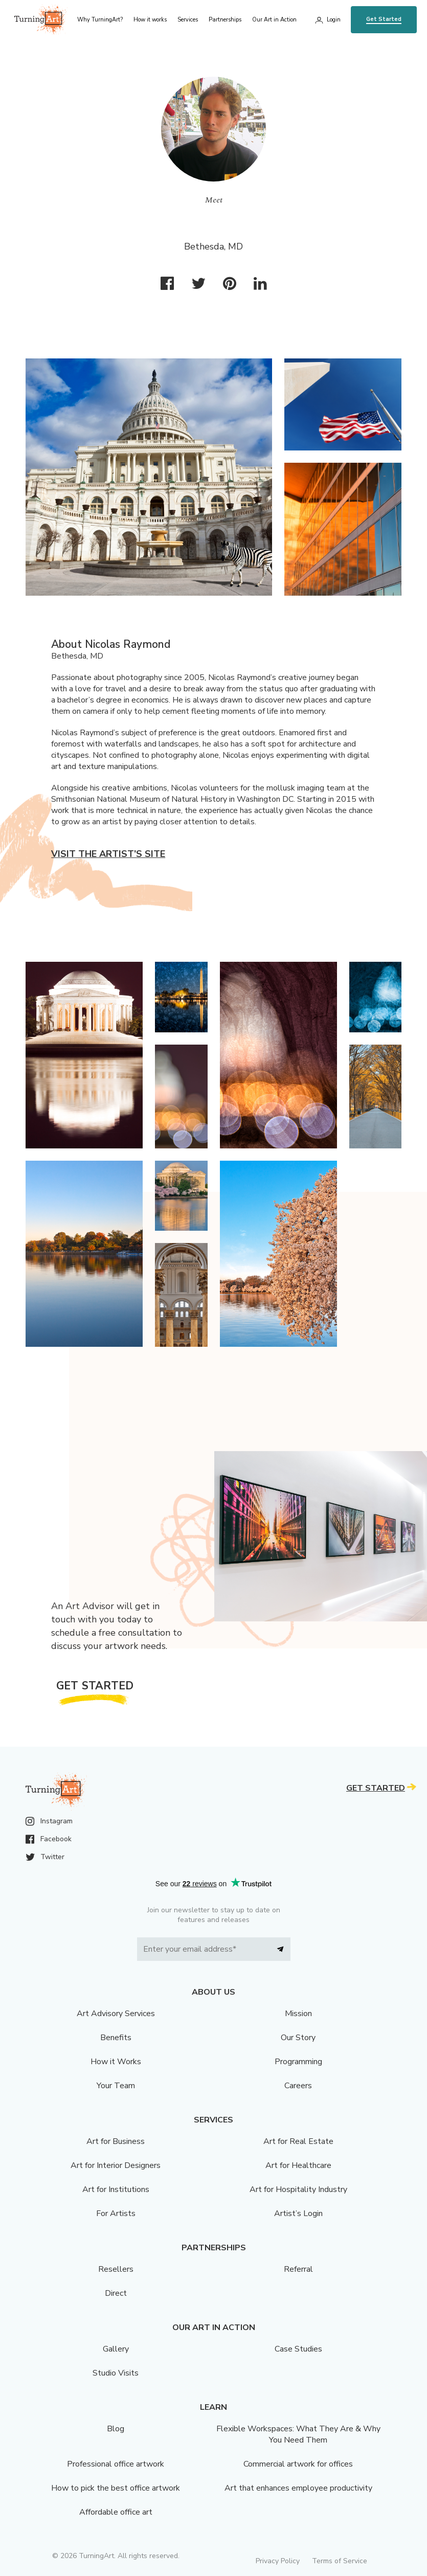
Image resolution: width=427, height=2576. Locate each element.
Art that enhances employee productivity (298, 2488)
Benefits (115, 2037)
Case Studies (298, 2349)
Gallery (116, 2349)
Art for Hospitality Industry (298, 2189)
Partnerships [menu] (225, 20)
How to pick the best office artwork (115, 2488)
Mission (298, 2013)
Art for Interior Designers (116, 2165)
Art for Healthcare (298, 2165)
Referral (298, 2269)
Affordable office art (115, 2512)
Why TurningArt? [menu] (100, 20)
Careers (298, 2085)
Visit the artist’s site (108, 854)
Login (334, 20)
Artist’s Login (298, 2213)
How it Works (116, 2061)
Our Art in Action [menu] (274, 20)
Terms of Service (339, 2561)
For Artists (116, 2213)
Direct (116, 2293)
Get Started (383, 19)
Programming (298, 2061)
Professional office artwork (115, 2464)
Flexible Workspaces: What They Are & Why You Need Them (298, 2434)
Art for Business (115, 2141)
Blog (115, 2428)
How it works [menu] (150, 20)
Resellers (115, 2269)
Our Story (298, 2037)
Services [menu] (187, 20)
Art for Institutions (115, 2189)
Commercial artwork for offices (298, 2464)
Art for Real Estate (298, 2141)
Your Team (116, 2085)
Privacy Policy (278, 2561)
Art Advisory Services (116, 2013)
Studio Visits (116, 2373)
